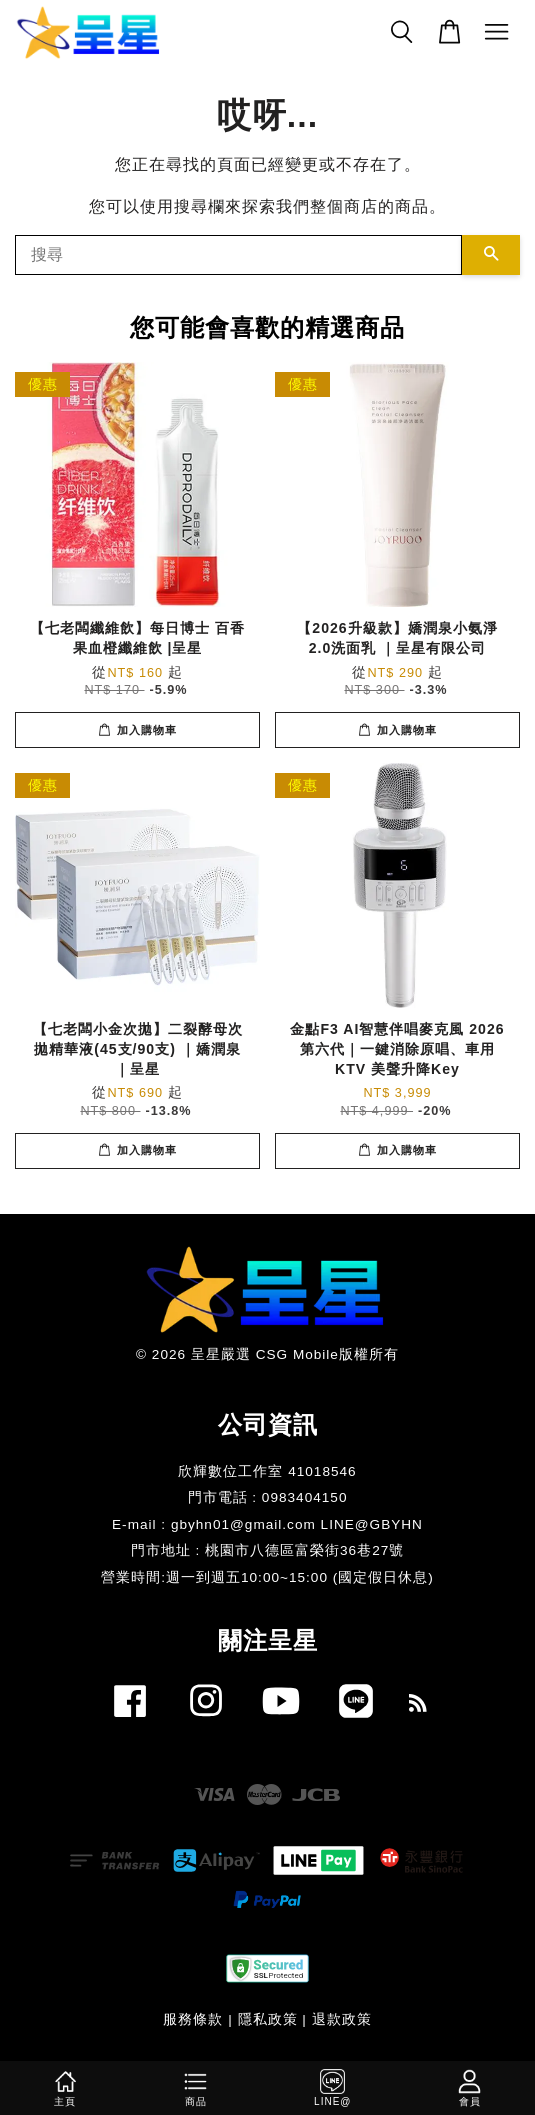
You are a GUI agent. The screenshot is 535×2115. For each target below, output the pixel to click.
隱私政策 (268, 2019)
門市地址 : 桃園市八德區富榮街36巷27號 (268, 1550)
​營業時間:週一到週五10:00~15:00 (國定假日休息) (267, 1577)
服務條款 (193, 2019)
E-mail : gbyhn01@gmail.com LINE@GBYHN (267, 1524)
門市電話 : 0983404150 (268, 1497)
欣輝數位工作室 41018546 (267, 1471)
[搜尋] (238, 255)
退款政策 (342, 2019)
